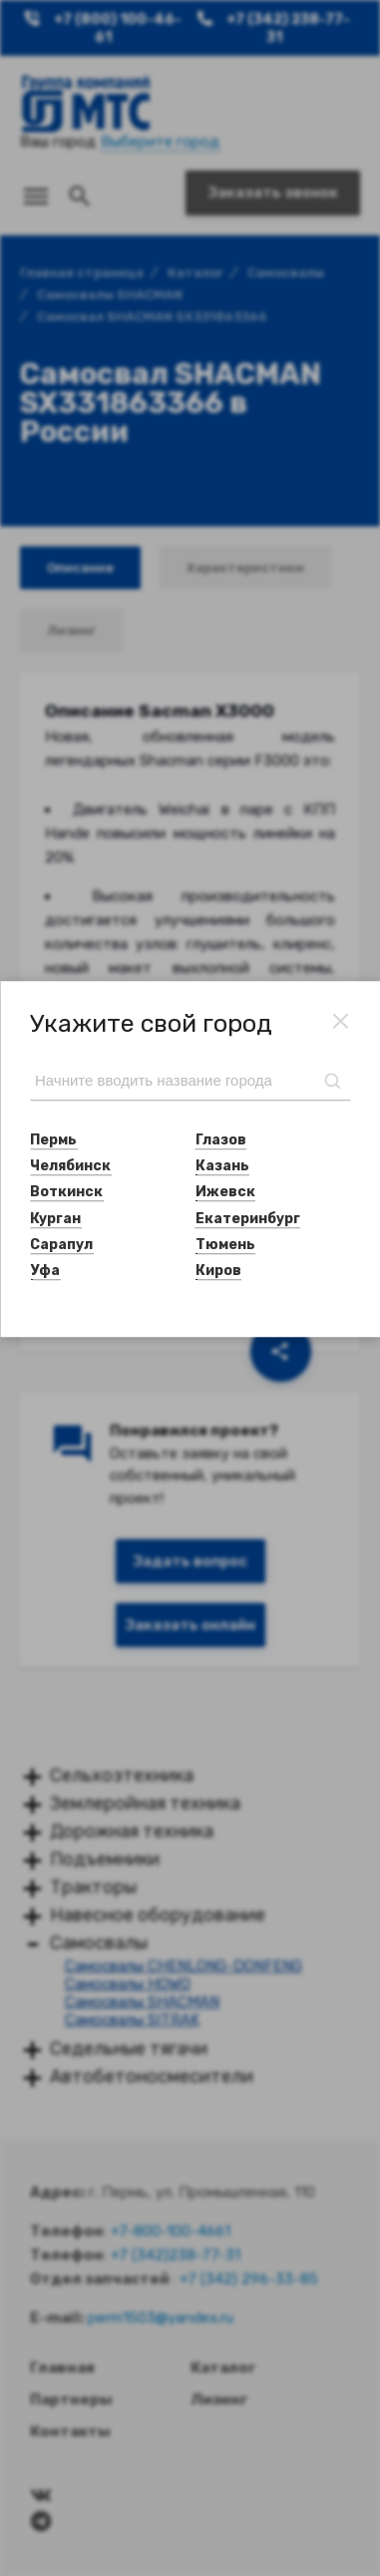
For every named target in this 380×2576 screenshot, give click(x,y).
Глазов (220, 1139)
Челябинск (70, 1165)
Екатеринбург (247, 1218)
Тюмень (225, 1244)
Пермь (53, 1139)
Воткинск (66, 1192)
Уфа (45, 1270)
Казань (222, 1165)
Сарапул (61, 1244)
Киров (218, 1270)
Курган (55, 1218)
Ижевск (225, 1192)
